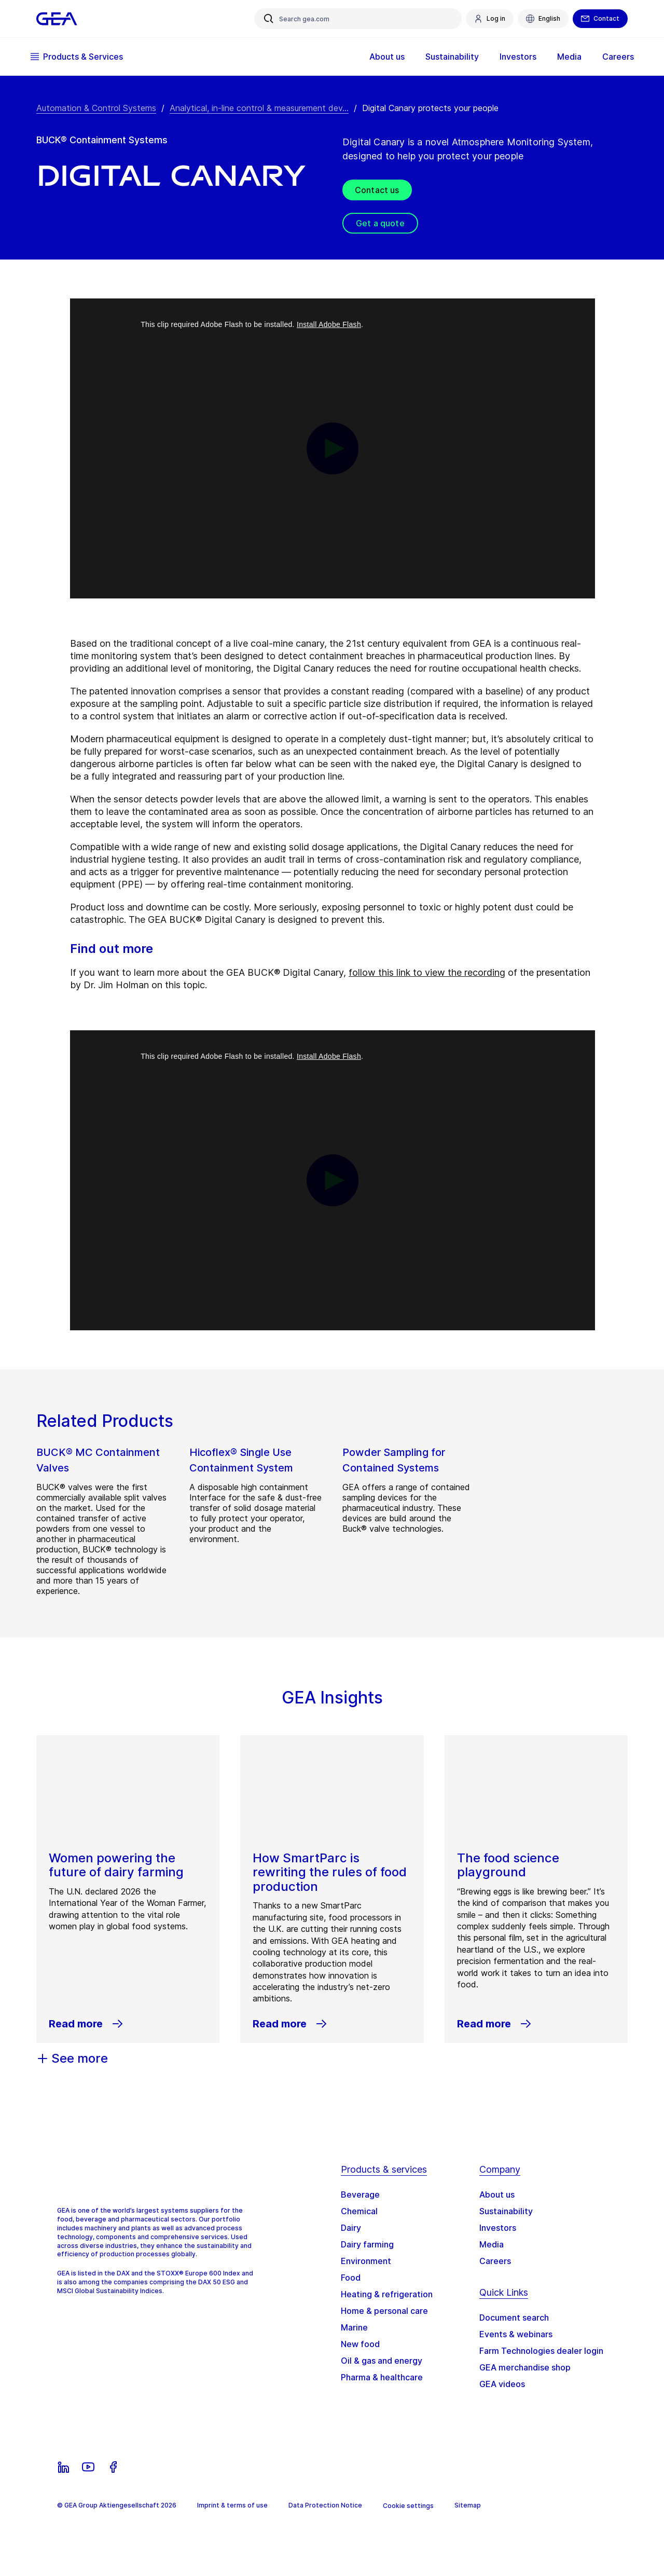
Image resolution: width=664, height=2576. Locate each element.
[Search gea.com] (358, 18)
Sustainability (446, 56)
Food (351, 2277)
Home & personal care (384, 2311)
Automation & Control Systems (96, 108)
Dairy (351, 2228)
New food (360, 2344)
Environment (366, 2261)
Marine (354, 2327)
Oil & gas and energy (381, 2360)
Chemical (359, 2211)
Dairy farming (367, 2244)
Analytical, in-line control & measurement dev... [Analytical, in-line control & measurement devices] (259, 108)
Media (563, 56)
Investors (511, 56)
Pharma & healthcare (382, 2377)
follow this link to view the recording (427, 972)
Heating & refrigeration (387, 2294)
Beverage (360, 2194)
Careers (612, 56)
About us (380, 56)
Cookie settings (408, 2506)
